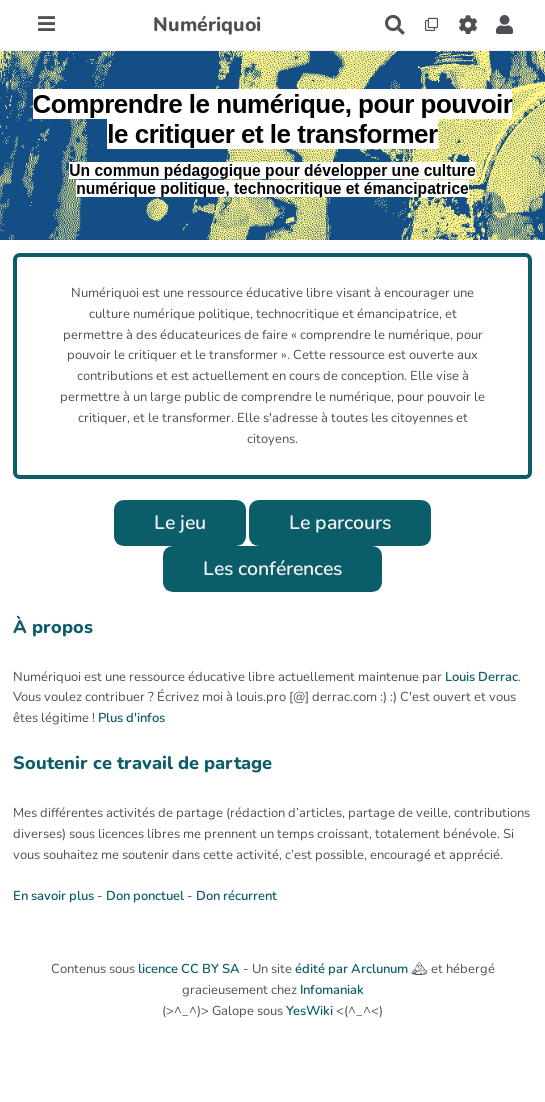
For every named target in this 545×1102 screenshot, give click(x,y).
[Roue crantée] (467, 25)
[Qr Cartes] (431, 25)
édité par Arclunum (351, 969)
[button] (504, 25)
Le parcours (340, 522)
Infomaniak (332, 990)
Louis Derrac (481, 677)
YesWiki (309, 1011)
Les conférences (272, 568)
